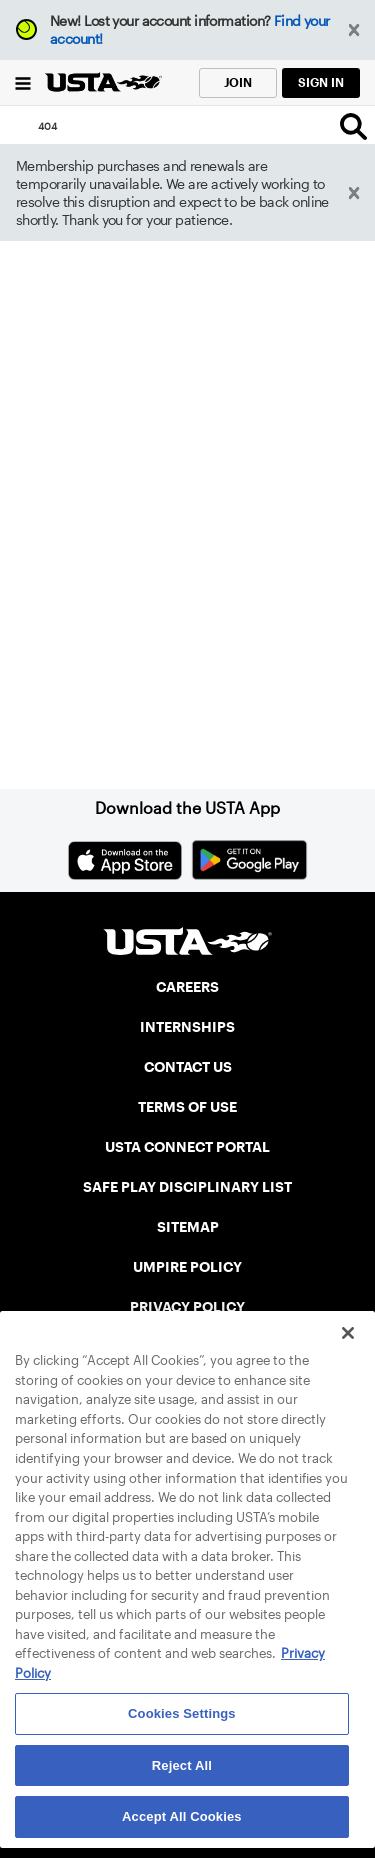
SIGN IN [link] (321, 82)
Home (72, 668)
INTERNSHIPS (187, 1027)
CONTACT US (188, 1067)
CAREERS (187, 987)
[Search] (353, 126)
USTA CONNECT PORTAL (187, 1147)
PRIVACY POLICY (187, 1307)
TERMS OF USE (187, 1107)
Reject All (182, 1765)
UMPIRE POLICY (187, 1267)
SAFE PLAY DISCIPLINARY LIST (187, 1187)
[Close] (348, 1333)
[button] (354, 30)
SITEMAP (188, 1227)
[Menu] (22, 82)
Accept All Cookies (182, 1816)
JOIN (238, 82)
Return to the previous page (138, 544)
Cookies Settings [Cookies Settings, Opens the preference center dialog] (182, 1713)
